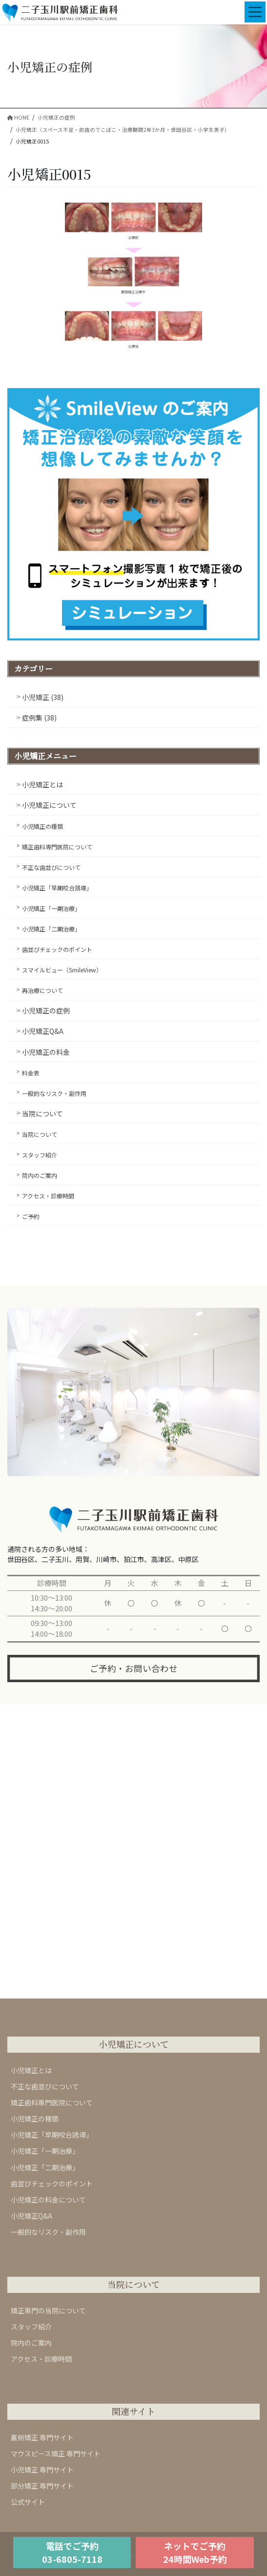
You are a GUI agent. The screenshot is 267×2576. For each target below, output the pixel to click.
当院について (42, 1113)
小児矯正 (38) (42, 697)
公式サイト (28, 2502)
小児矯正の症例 (46, 1010)
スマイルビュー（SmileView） (62, 970)
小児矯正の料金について (48, 2200)
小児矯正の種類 (42, 826)
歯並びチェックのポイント (57, 949)
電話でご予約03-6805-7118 (72, 2552)
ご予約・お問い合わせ (134, 1668)
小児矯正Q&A (42, 1031)
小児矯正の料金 (46, 1052)
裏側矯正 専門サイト (42, 2437)
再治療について (42, 990)
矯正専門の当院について (48, 2310)
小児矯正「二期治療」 (51, 929)
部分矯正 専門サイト (42, 2486)
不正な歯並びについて (51, 867)
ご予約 (31, 1216)
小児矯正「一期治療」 (51, 908)
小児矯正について (49, 805)
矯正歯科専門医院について (57, 847)
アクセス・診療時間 (48, 1196)
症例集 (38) (39, 717)
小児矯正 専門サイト (42, 2469)
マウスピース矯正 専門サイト (56, 2453)
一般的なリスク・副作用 (54, 1093)
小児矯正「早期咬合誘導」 (57, 888)
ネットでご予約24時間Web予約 (195, 2552)
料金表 (31, 1073)
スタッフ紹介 (39, 1155)
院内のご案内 (39, 1175)
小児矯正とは (42, 784)
